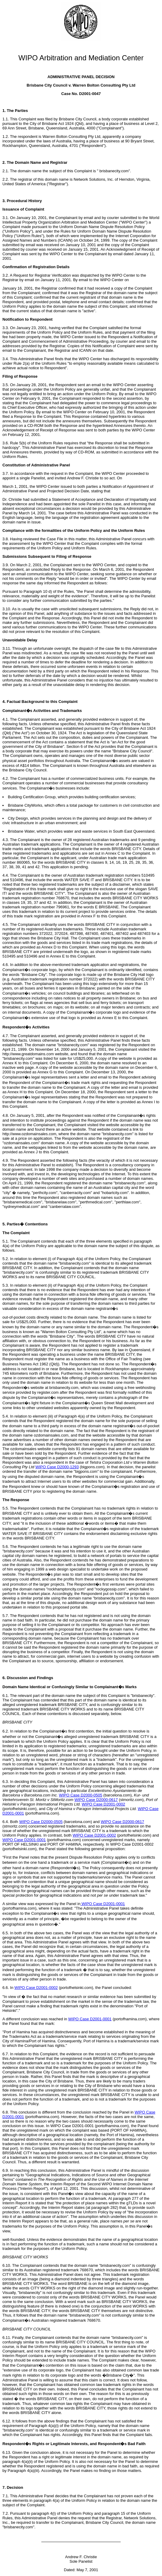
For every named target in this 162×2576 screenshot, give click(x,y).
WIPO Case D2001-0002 (103, 1804)
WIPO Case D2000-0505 (80, 1795)
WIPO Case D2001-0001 (24, 1840)
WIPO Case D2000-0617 (96, 1799)
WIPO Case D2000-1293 (57, 1467)
